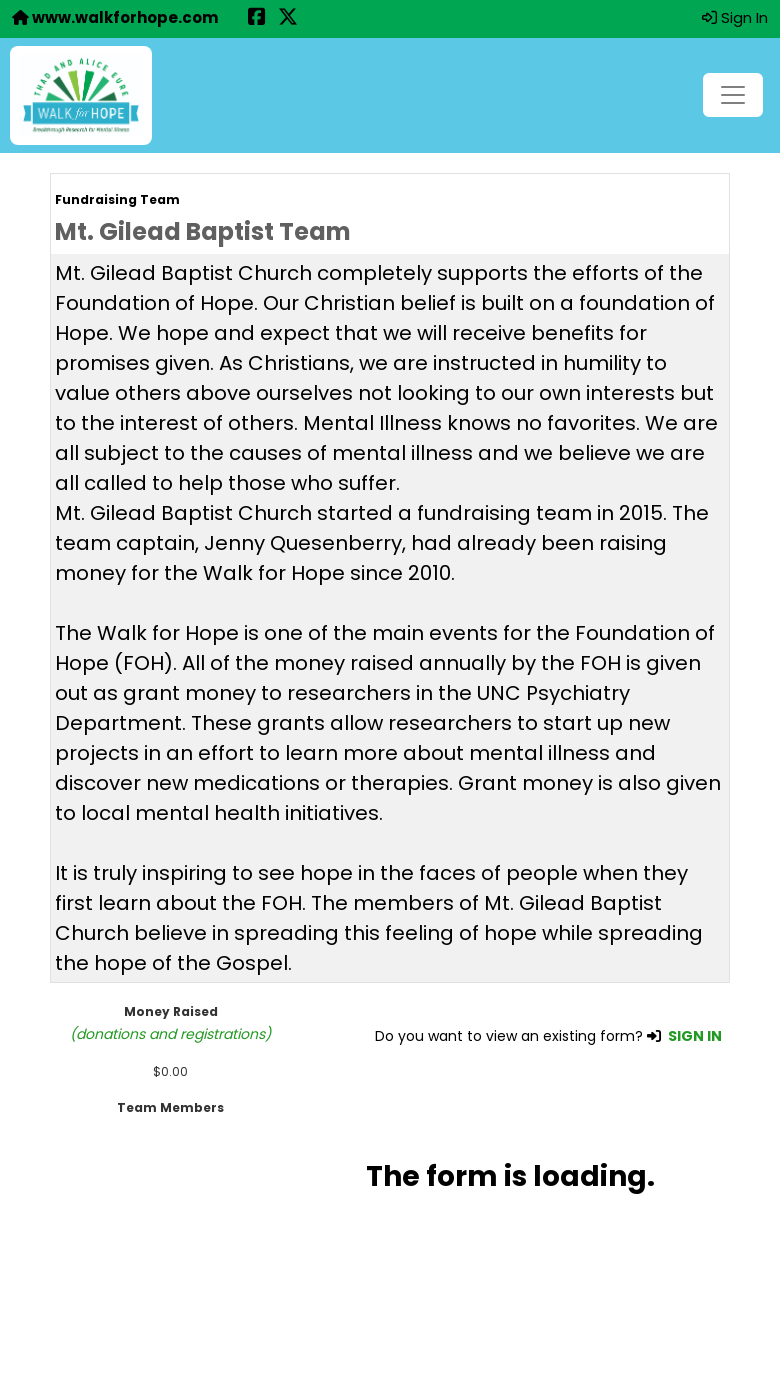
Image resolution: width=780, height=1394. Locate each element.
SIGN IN (695, 1036)
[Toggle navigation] (733, 95)
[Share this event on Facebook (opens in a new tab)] (257, 18)
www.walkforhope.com (115, 17)
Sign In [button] (735, 17)
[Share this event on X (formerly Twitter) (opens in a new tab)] (288, 18)
